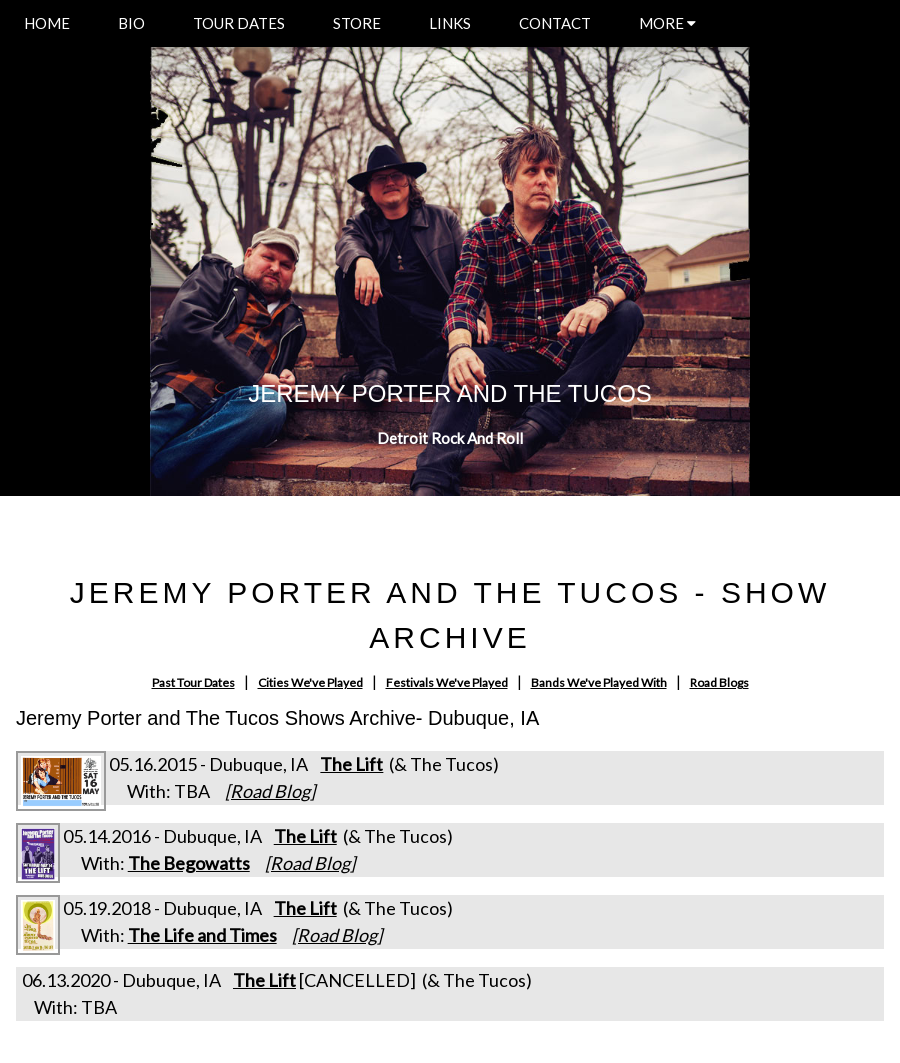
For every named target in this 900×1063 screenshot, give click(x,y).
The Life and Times (202, 935)
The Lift (351, 764)
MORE (667, 23)
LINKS (450, 23)
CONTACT (555, 23)
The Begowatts (189, 863)
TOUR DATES (239, 23)
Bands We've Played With (599, 682)
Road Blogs (719, 682)
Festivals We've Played (447, 682)
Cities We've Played (310, 682)
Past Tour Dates (193, 682)
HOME (47, 23)
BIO (131, 23)
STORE (357, 23)
